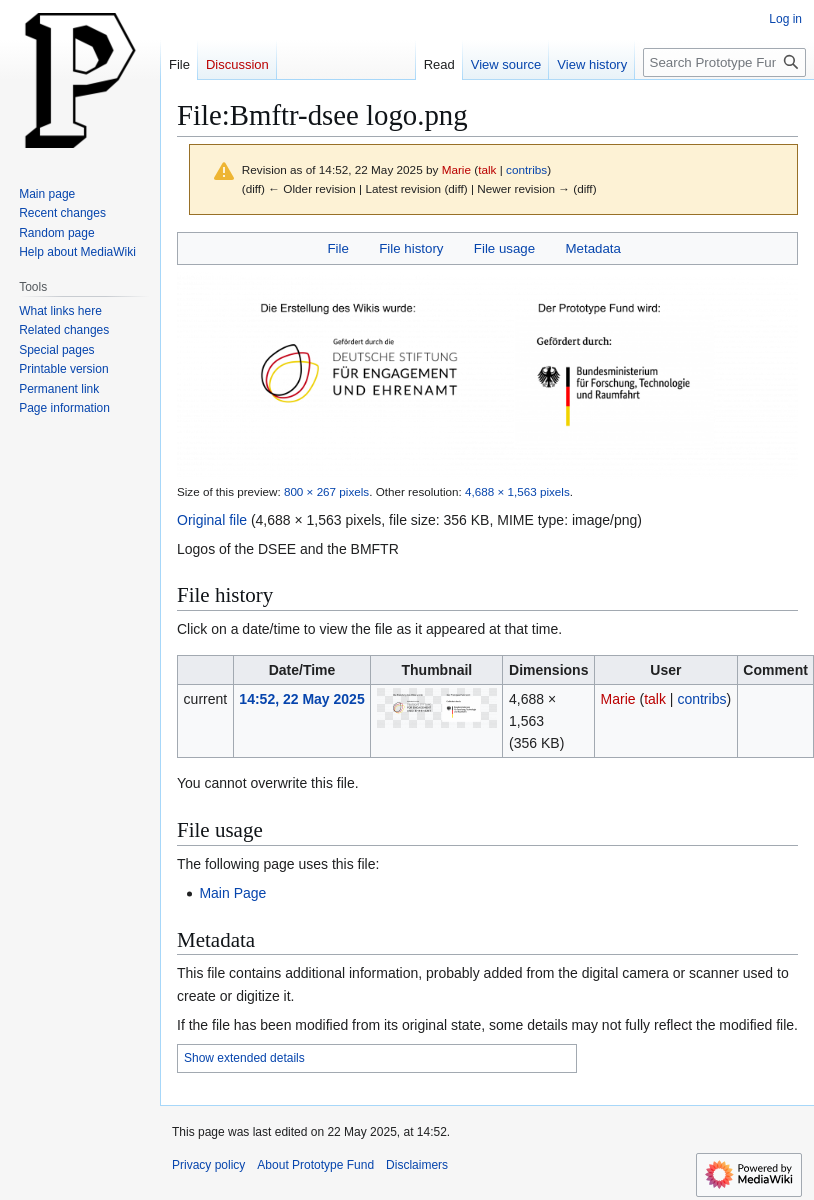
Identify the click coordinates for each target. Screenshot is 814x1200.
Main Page (232, 893)
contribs (526, 169)
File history (411, 248)
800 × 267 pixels (326, 491)
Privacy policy (208, 1165)
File (337, 248)
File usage (504, 248)
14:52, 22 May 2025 (301, 699)
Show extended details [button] (244, 1058)
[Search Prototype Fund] (724, 62)
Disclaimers (417, 1165)
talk (487, 169)
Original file (212, 520)
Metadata (592, 248)
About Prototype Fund (315, 1165)
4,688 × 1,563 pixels (517, 491)
